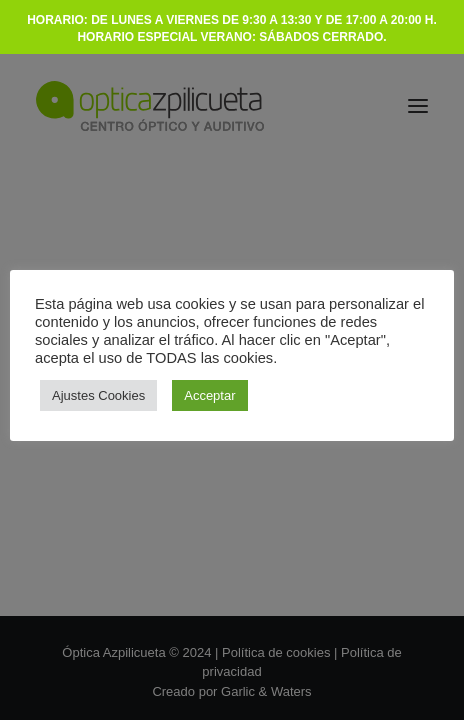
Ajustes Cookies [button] (98, 395)
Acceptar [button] (209, 395)
